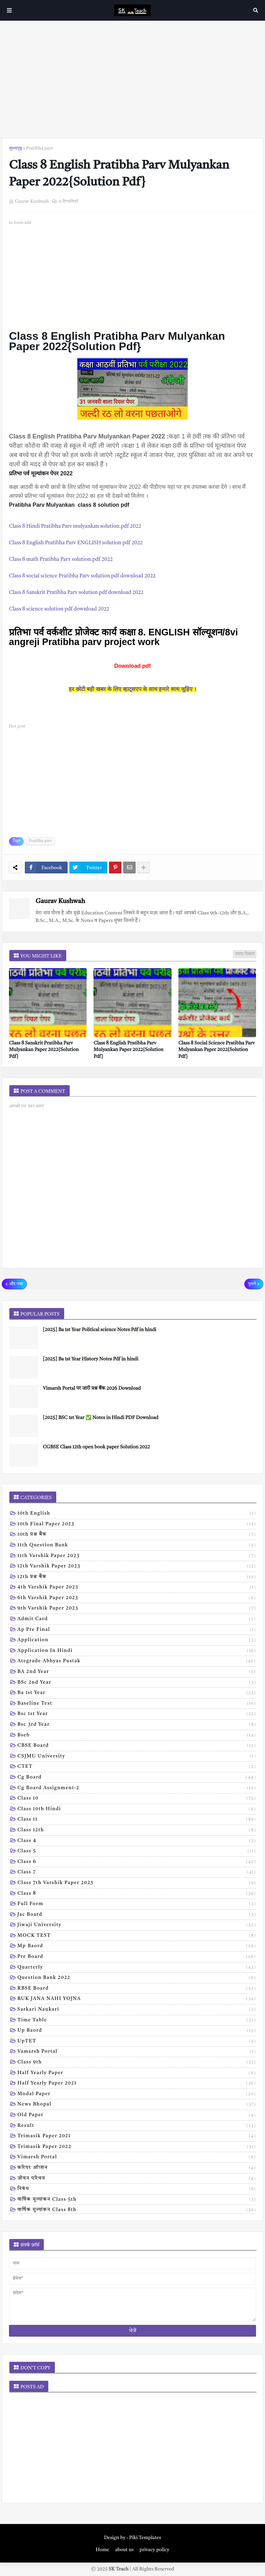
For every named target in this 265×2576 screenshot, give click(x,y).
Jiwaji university (137, 1925)
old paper (137, 2115)
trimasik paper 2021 (137, 2136)
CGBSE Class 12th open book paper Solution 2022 (96, 1447)
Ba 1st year (137, 1693)
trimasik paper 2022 (137, 2147)
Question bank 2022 (137, 1978)
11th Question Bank (137, 1545)
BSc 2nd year (137, 1683)
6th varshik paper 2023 (137, 1598)
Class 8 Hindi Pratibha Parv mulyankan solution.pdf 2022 (75, 526)
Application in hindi (137, 1651)
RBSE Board (137, 1988)
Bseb (137, 1735)
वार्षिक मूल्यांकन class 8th (137, 2210)
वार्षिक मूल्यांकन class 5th (137, 2200)
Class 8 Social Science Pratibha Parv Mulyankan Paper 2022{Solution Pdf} (216, 1050)
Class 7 (137, 1872)
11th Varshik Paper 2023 (137, 1556)
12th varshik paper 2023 (137, 1566)
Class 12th (137, 1830)
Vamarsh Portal (137, 2052)
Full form (137, 1904)
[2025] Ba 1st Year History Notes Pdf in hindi (90, 1359)
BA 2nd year (137, 1672)
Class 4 (137, 1841)
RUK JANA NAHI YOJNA (137, 1999)
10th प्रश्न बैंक (137, 1535)
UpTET (137, 2041)
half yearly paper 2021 (137, 2083)
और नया (16, 1284)
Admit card (137, 1619)
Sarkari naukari (137, 2010)
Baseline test (137, 1704)
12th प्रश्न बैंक (137, 1577)
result (137, 2126)
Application (137, 1640)
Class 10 (137, 1798)
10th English (137, 1513)
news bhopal (137, 2104)
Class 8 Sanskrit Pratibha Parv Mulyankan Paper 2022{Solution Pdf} (44, 1050)
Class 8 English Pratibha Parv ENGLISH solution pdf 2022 (76, 543)
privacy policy (154, 2549)
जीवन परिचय (137, 2179)
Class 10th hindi (137, 1809)
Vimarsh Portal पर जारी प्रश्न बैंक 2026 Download (92, 1388)
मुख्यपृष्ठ (15, 148)
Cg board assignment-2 (137, 1788)
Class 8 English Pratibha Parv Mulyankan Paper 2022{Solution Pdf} (128, 1050)
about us (124, 2549)
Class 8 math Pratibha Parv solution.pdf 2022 (61, 559)
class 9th (137, 2062)
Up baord (137, 2031)
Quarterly (137, 1967)
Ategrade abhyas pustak (137, 1661)
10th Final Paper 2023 (137, 1524)
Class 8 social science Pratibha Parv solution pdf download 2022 (82, 576)
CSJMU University (137, 1756)
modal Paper (137, 2094)
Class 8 (137, 1894)
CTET (137, 1767)
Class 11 (137, 1819)
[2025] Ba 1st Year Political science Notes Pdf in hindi (99, 1329)
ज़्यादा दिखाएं (245, 954)
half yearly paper (137, 2073)
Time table (137, 2020)
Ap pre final (137, 1630)
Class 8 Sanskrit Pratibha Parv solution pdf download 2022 (76, 592)
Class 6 (137, 1862)
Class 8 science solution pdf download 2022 (59, 609)
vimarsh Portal (137, 2157)
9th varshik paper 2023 (137, 1608)
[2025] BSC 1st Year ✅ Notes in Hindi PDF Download (100, 1417)
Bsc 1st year (137, 1714)
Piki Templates (145, 2537)
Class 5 (137, 1851)
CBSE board (137, 1746)
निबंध (137, 2189)
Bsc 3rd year (137, 1725)
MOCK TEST (137, 1936)
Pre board (137, 1957)
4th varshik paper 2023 (137, 1587)
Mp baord (137, 1946)
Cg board (137, 1777)
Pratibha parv (39, 148)
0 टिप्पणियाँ (68, 201)
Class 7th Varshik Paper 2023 (137, 1883)
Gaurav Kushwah (60, 901)
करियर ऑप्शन (137, 2168)
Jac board (137, 1915)
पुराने (252, 1284)
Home (102, 2549)
